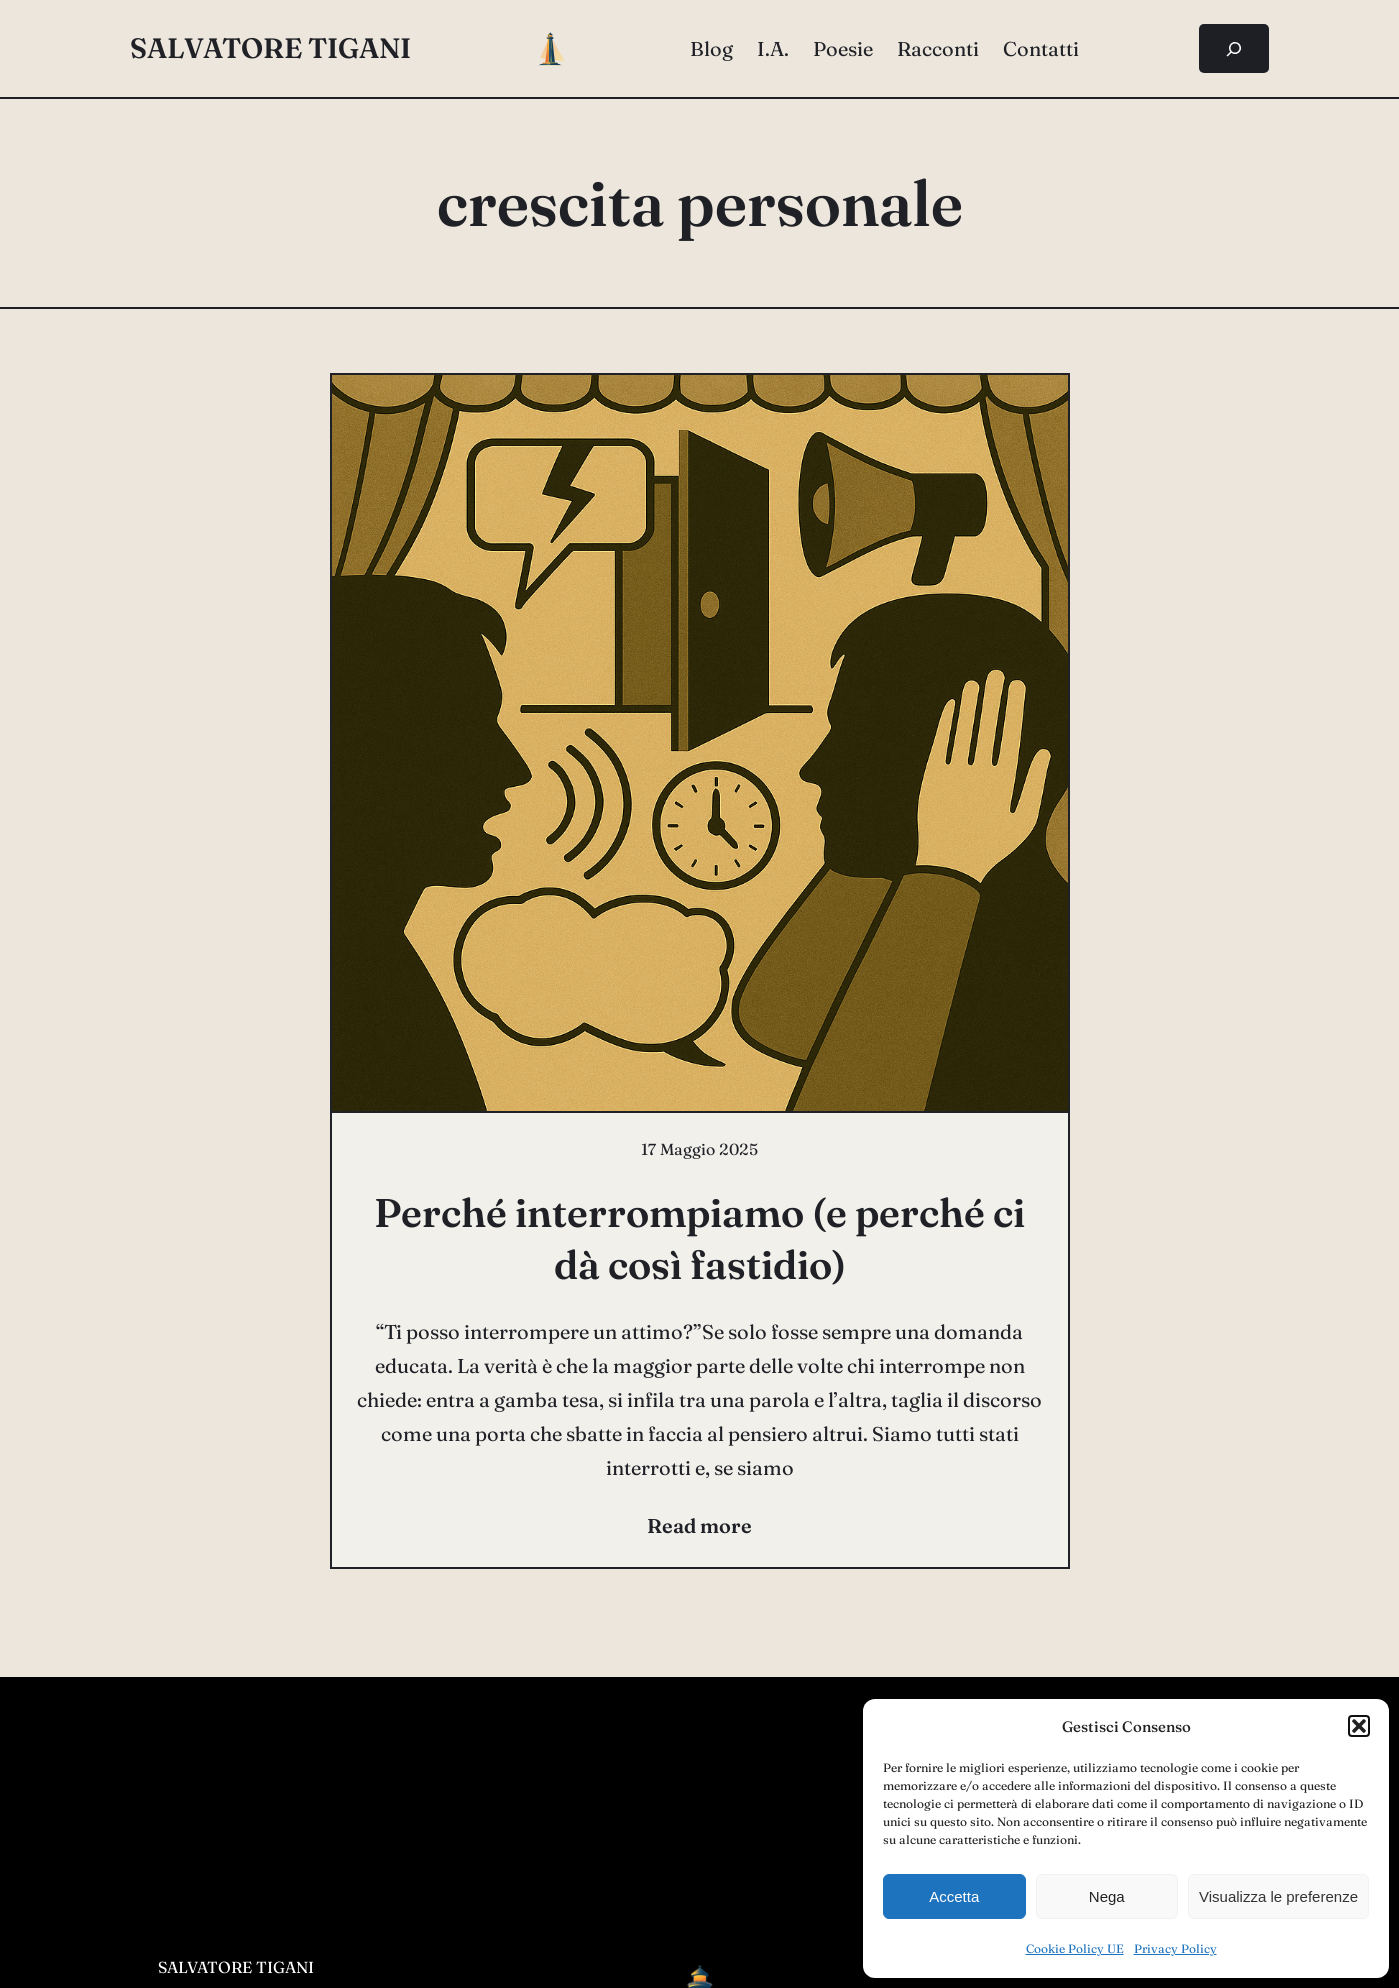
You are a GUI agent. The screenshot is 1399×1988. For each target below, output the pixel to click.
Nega (1107, 1896)
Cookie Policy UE (1075, 1948)
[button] (1359, 1726)
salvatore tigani (270, 48)
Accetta (954, 1896)
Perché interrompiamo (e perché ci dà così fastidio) (699, 1238)
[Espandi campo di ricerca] (1234, 48)
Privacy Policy (1175, 1948)
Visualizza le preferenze (1278, 1896)
